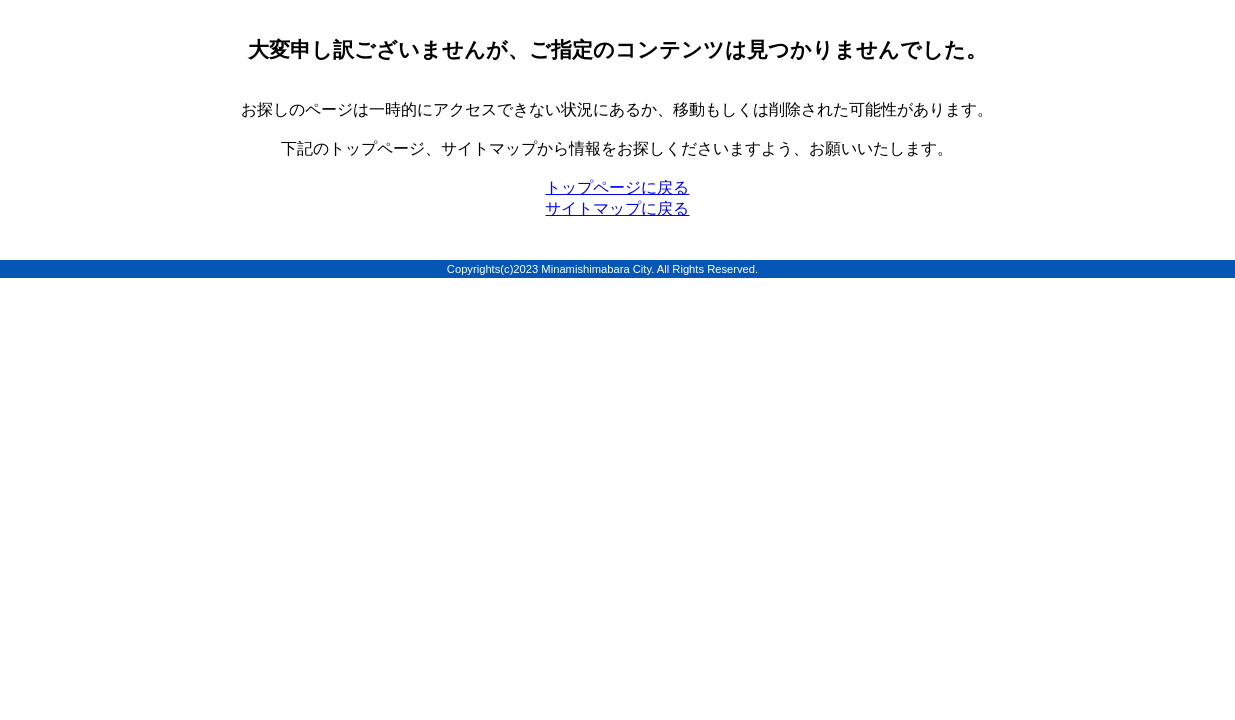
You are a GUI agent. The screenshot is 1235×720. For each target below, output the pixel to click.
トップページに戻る (617, 187)
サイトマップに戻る (617, 208)
